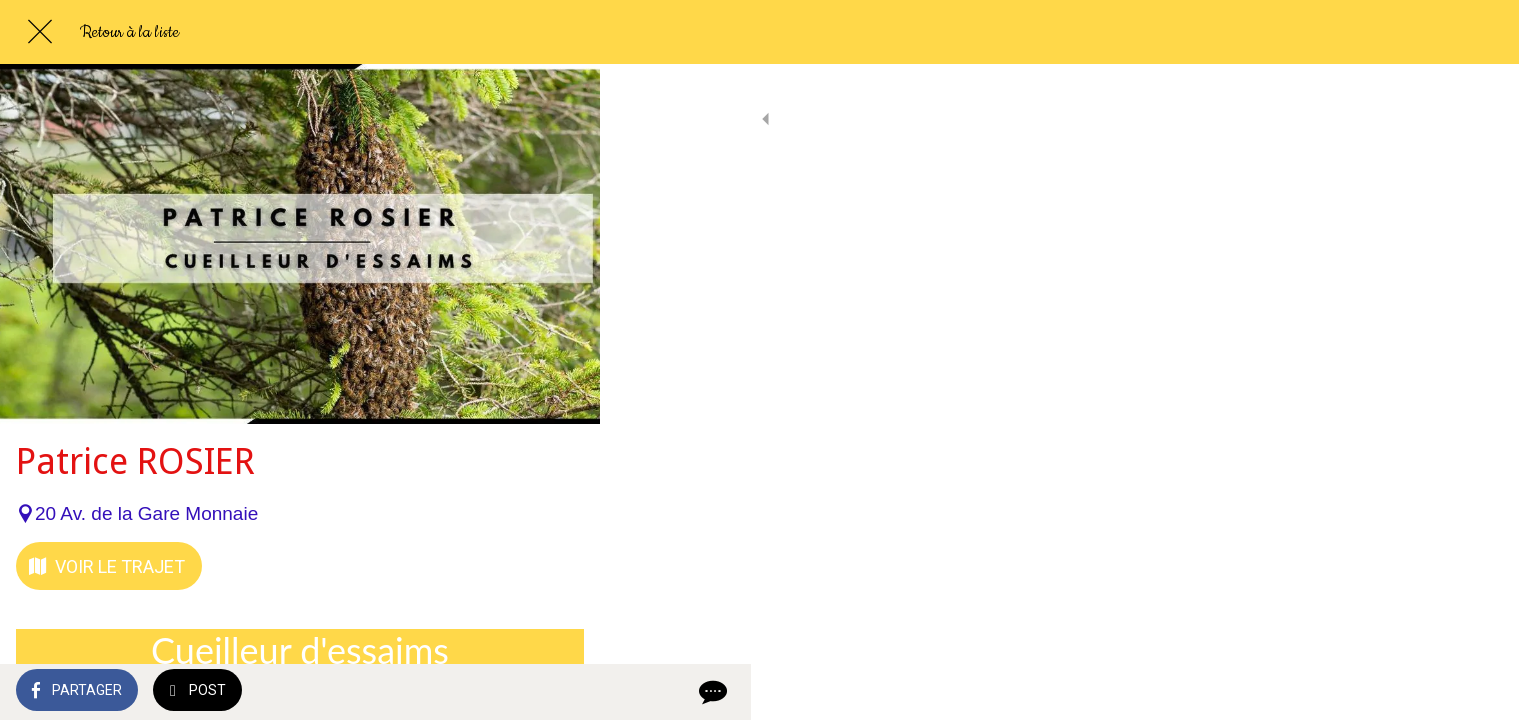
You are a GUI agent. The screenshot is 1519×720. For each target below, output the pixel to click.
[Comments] (560, 692)
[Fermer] (40, 32)
